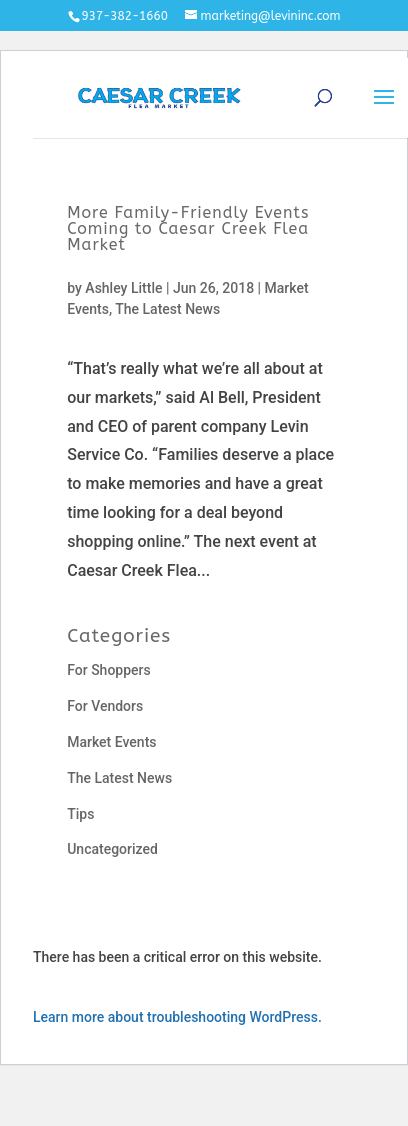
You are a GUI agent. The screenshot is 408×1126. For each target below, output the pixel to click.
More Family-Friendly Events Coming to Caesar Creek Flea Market (188, 228)
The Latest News (167, 309)
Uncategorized (112, 849)
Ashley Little (123, 288)
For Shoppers (109, 670)
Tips (80, 814)
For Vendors (105, 706)
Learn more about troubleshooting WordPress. (177, 1017)
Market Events (111, 742)
